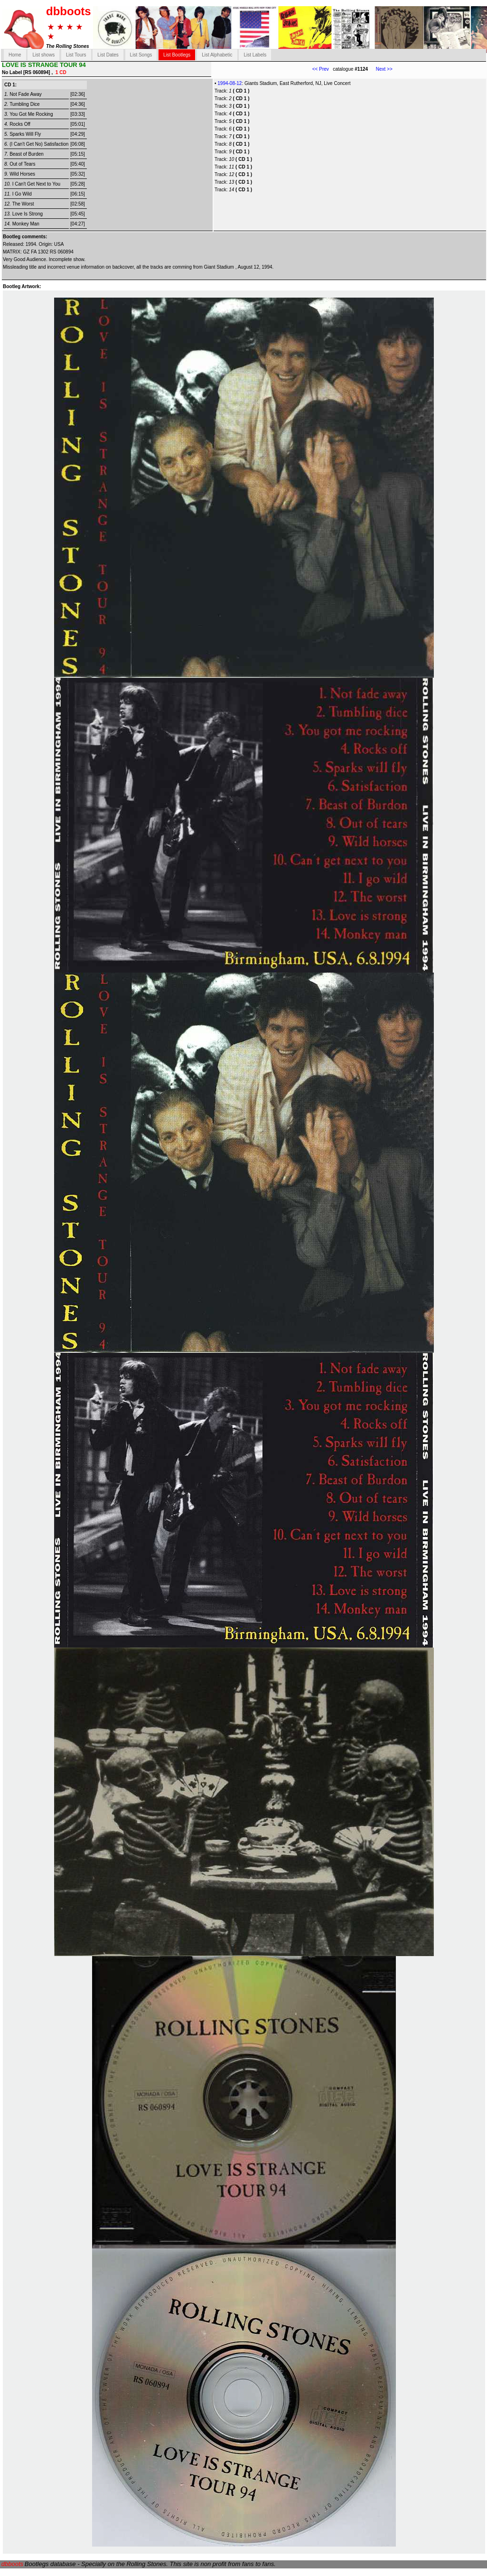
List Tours (76, 54)
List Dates (107, 54)
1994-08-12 (229, 83)
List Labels (255, 54)
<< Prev (320, 69)
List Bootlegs (176, 54)
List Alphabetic (217, 54)
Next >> (380, 69)
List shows (43, 54)
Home (15, 54)
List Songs (141, 54)
